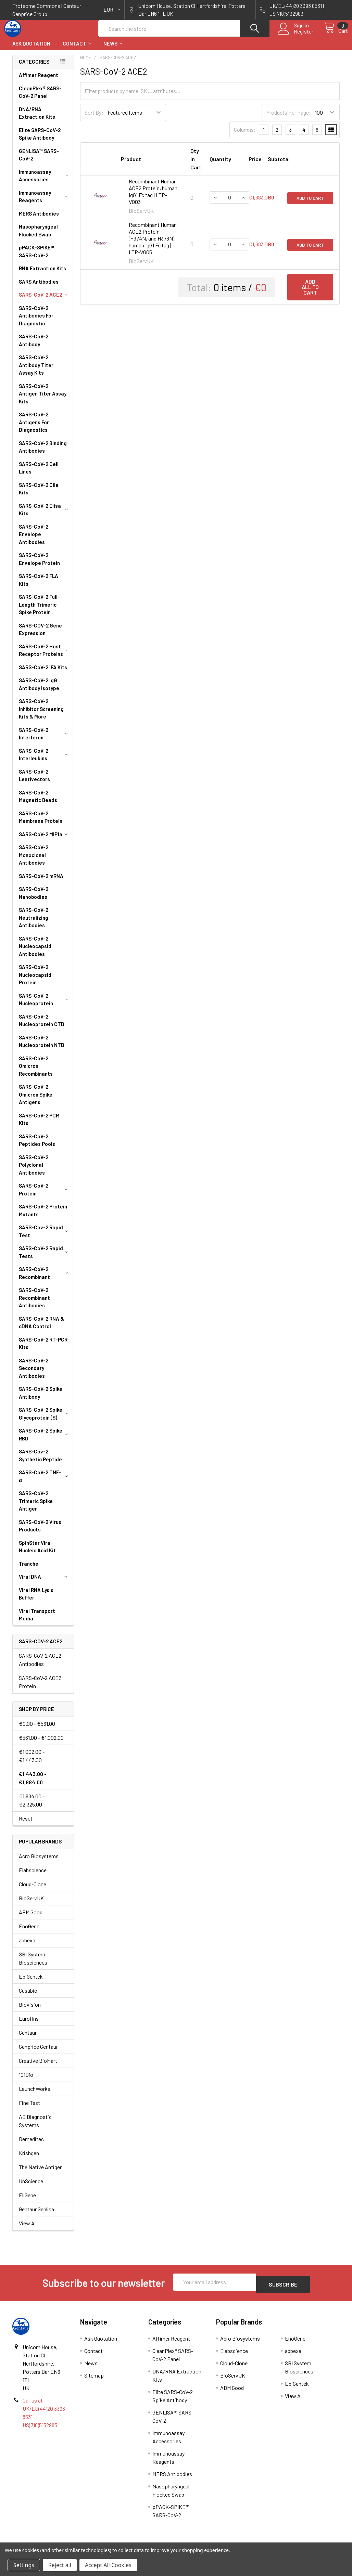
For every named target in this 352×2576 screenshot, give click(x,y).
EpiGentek (31, 1982)
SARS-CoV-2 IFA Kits (43, 673)
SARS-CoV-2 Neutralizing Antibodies (33, 923)
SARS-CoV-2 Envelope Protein (39, 565)
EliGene (27, 2201)
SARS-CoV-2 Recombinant (45, 1279)
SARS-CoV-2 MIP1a (44, 840)
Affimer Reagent (38, 81)
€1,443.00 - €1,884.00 (33, 1784)
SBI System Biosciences (33, 1964)
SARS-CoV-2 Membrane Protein (40, 823)
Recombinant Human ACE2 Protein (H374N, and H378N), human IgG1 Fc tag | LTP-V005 (153, 244)
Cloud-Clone (32, 1890)
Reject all (59, 2565)
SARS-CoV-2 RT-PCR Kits (43, 1350)
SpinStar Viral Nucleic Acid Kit (37, 1553)
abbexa (27, 1946)
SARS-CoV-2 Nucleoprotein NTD (41, 1047)
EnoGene (29, 1932)
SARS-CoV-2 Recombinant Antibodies (34, 1304)
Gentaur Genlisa (36, 2215)
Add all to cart (310, 293)
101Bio (26, 2080)
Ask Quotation (31, 50)
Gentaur (28, 2038)
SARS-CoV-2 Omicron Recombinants (36, 1072)
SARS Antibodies (39, 288)
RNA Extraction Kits (42, 274)
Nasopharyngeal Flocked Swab (38, 237)
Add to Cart (310, 203)
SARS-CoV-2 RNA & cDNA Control (41, 1329)
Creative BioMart (38, 2066)
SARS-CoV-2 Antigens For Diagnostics (34, 428)
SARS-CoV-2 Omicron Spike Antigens (35, 1100)
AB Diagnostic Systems (35, 2127)
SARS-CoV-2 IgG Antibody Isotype (39, 690)
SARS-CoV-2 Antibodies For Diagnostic (36, 322)
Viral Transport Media (37, 1621)
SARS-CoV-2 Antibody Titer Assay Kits (36, 371)
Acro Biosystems (39, 1862)
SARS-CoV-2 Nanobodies (33, 899)
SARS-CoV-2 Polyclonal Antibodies (33, 1171)
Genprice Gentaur (38, 2052)
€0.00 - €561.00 (37, 1729)
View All (28, 2229)
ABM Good (30, 1918)
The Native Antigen (41, 2173)
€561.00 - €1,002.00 (41, 1743)
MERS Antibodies (39, 220)
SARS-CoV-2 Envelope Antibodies (33, 540)
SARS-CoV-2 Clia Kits (39, 495)
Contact (77, 50)
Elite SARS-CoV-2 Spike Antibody (40, 140)
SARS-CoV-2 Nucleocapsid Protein (35, 981)
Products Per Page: (288, 118)
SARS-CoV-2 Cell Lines (39, 474)
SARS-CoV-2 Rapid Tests (45, 1258)
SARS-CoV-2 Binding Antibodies (43, 453)
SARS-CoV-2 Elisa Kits (44, 516)
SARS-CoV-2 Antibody (33, 346)
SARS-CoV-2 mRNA (41, 882)
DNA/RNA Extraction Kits (37, 119)
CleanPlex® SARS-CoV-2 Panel (40, 98)
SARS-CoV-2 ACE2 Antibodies (40, 1665)
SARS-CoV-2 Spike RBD (44, 1441)
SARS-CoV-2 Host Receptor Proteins (45, 656)
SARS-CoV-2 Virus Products (40, 1532)
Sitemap (94, 2379)
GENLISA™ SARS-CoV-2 (39, 161)
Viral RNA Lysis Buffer (36, 1600)
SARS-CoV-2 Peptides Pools (37, 1146)
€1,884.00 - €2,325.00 (32, 1806)
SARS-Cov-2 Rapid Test (44, 1237)
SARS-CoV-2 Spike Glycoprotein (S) (45, 1420)
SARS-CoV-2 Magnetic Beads (38, 802)
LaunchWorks (34, 2095)
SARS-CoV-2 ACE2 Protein (40, 1688)
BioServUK (31, 1904)
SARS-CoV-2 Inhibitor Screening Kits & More (41, 715)
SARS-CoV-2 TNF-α (44, 1482)
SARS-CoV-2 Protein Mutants (43, 1216)
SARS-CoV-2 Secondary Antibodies (33, 1374)
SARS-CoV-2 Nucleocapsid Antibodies (35, 952)
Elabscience (33, 1876)
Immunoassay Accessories (45, 182)
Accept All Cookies (108, 2565)
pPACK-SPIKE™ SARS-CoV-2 (36, 257)
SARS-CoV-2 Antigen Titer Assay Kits (42, 400)
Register (296, 36)
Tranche (28, 1570)
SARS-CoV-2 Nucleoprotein (45, 1006)
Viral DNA (44, 1583)
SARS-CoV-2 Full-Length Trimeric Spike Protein (39, 610)
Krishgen (29, 2159)
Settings (23, 2565)
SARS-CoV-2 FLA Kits (38, 586)
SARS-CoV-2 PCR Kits (39, 1125)
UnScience (31, 2187)
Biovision (30, 2010)
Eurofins (29, 2024)
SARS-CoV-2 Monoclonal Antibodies (33, 861)
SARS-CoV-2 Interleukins (45, 761)
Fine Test (29, 2109)
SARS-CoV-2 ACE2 (44, 301)
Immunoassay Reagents (44, 203)
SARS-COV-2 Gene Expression (40, 636)
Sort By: (94, 118)
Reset (26, 1824)
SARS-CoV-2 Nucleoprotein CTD (41, 1027)
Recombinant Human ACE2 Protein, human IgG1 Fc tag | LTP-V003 (153, 197)
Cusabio (28, 1996)
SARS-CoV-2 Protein (44, 1196)
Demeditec (31, 2145)
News (112, 50)
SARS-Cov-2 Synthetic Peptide (40, 1461)
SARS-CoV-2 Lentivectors (34, 782)
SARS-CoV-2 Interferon (44, 740)
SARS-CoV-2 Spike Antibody (40, 1399)
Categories (34, 68)
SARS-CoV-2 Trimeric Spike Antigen (36, 1507)
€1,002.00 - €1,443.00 (32, 1762)
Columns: (245, 135)
